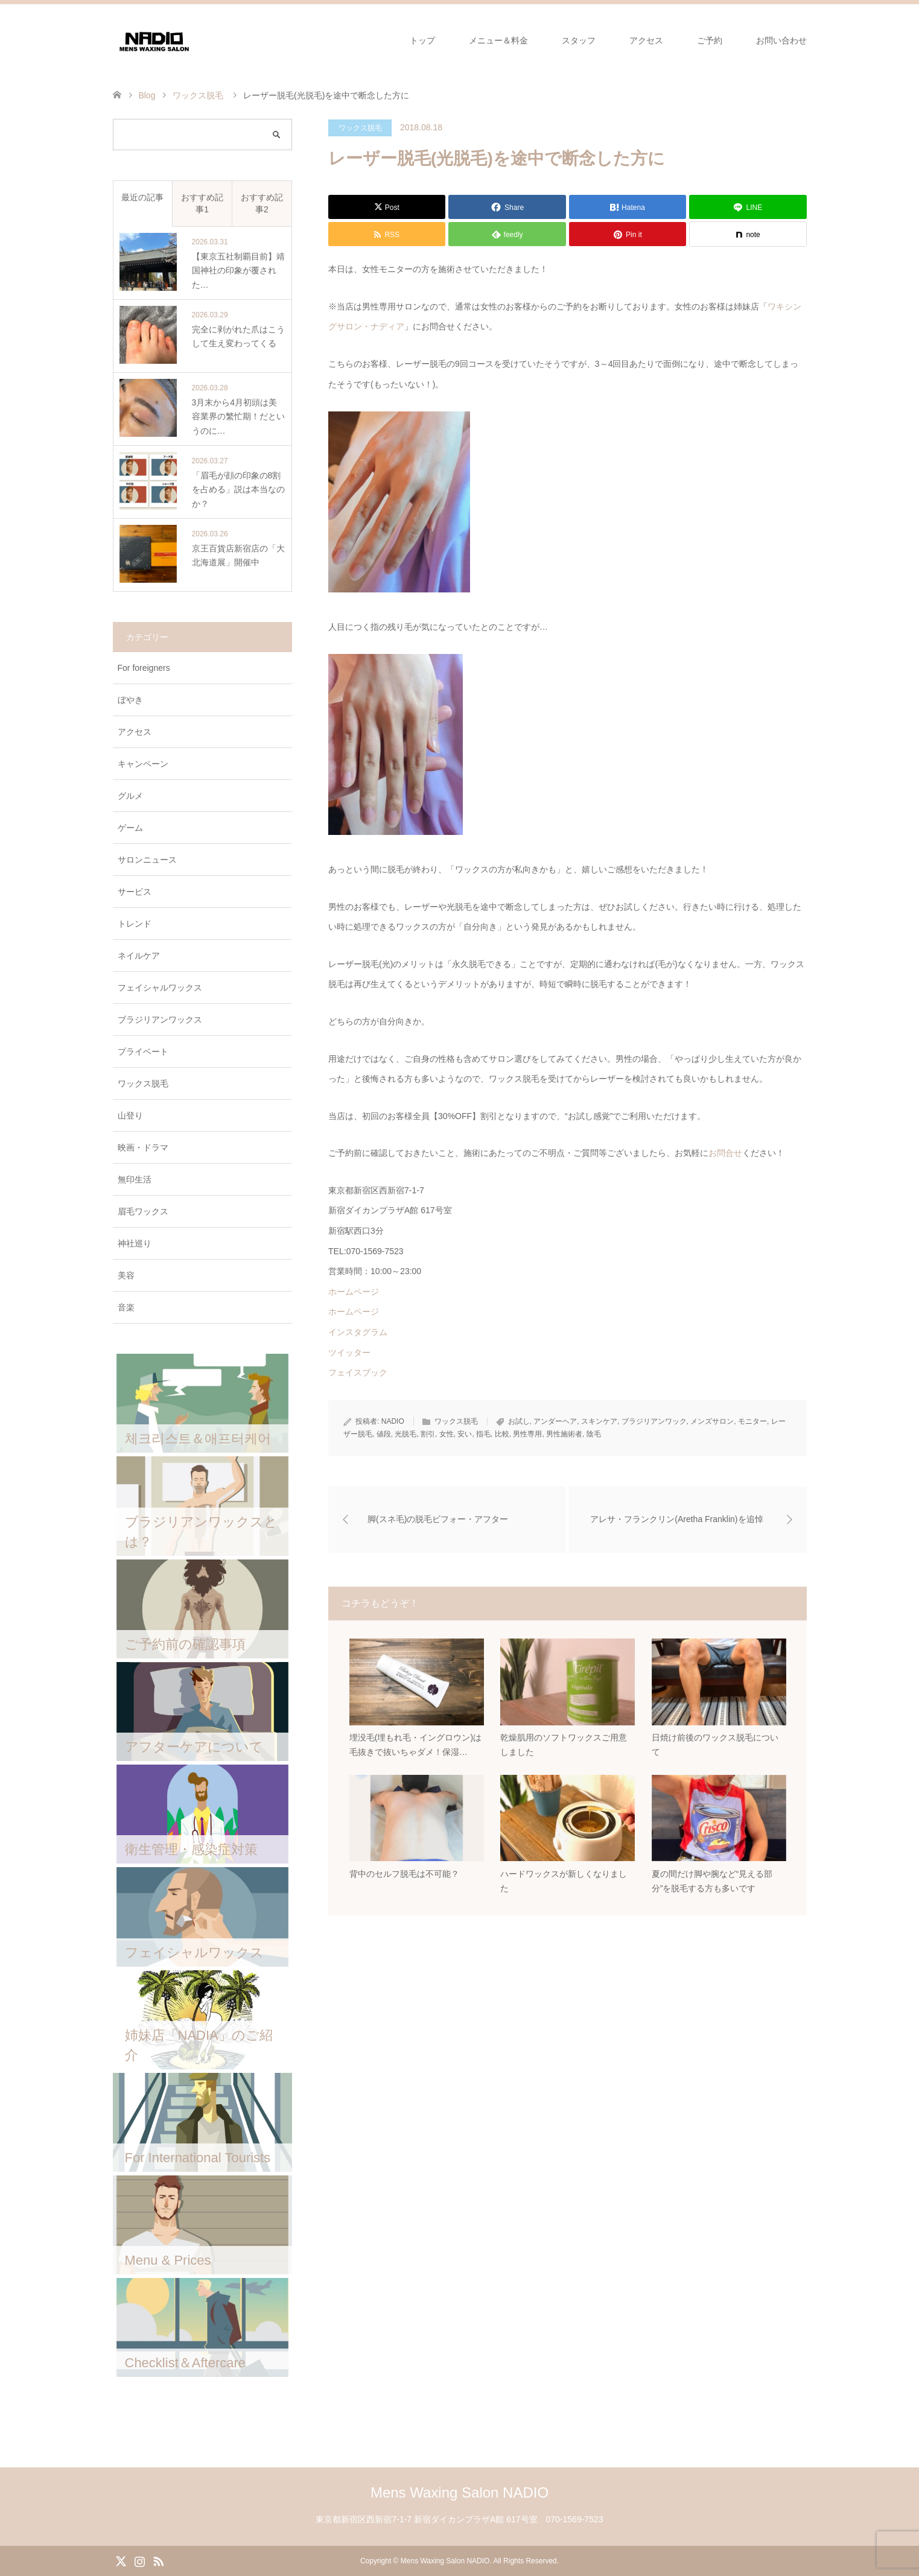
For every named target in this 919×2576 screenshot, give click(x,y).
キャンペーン (143, 764)
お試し (519, 1421)
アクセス (646, 40)
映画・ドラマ (143, 1147)
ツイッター (349, 1352)
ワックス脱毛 (360, 128)
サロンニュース (147, 859)
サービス (134, 891)
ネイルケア (139, 955)
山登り (130, 1115)
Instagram (139, 2560)
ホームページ (353, 1291)
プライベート (143, 1051)
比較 (502, 1434)
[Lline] (747, 207)
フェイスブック (357, 1372)
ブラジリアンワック (654, 1421)
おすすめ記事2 (262, 203)
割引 (428, 1434)
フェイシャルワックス (160, 987)
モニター (752, 1421)
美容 (126, 1275)
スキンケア (599, 1421)
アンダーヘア (555, 1421)
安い (464, 1434)
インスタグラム (357, 1332)
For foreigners (144, 668)
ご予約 (709, 40)
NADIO (392, 1421)
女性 (446, 1434)
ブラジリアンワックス (160, 1019)
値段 (384, 1434)
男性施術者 (564, 1434)
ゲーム (130, 828)
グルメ (130, 796)
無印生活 (134, 1179)
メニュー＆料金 (498, 40)
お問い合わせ (781, 40)
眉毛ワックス (143, 1211)
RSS (158, 2560)
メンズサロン (712, 1421)
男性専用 (527, 1434)
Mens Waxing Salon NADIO (459, 2492)
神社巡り (134, 1243)
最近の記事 (142, 197)
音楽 (126, 1307)
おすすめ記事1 (202, 203)
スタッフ (579, 40)
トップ (422, 40)
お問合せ (725, 1153)
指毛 (483, 1434)
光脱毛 (405, 1434)
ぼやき (130, 700)
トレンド (134, 923)
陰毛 (594, 1434)
